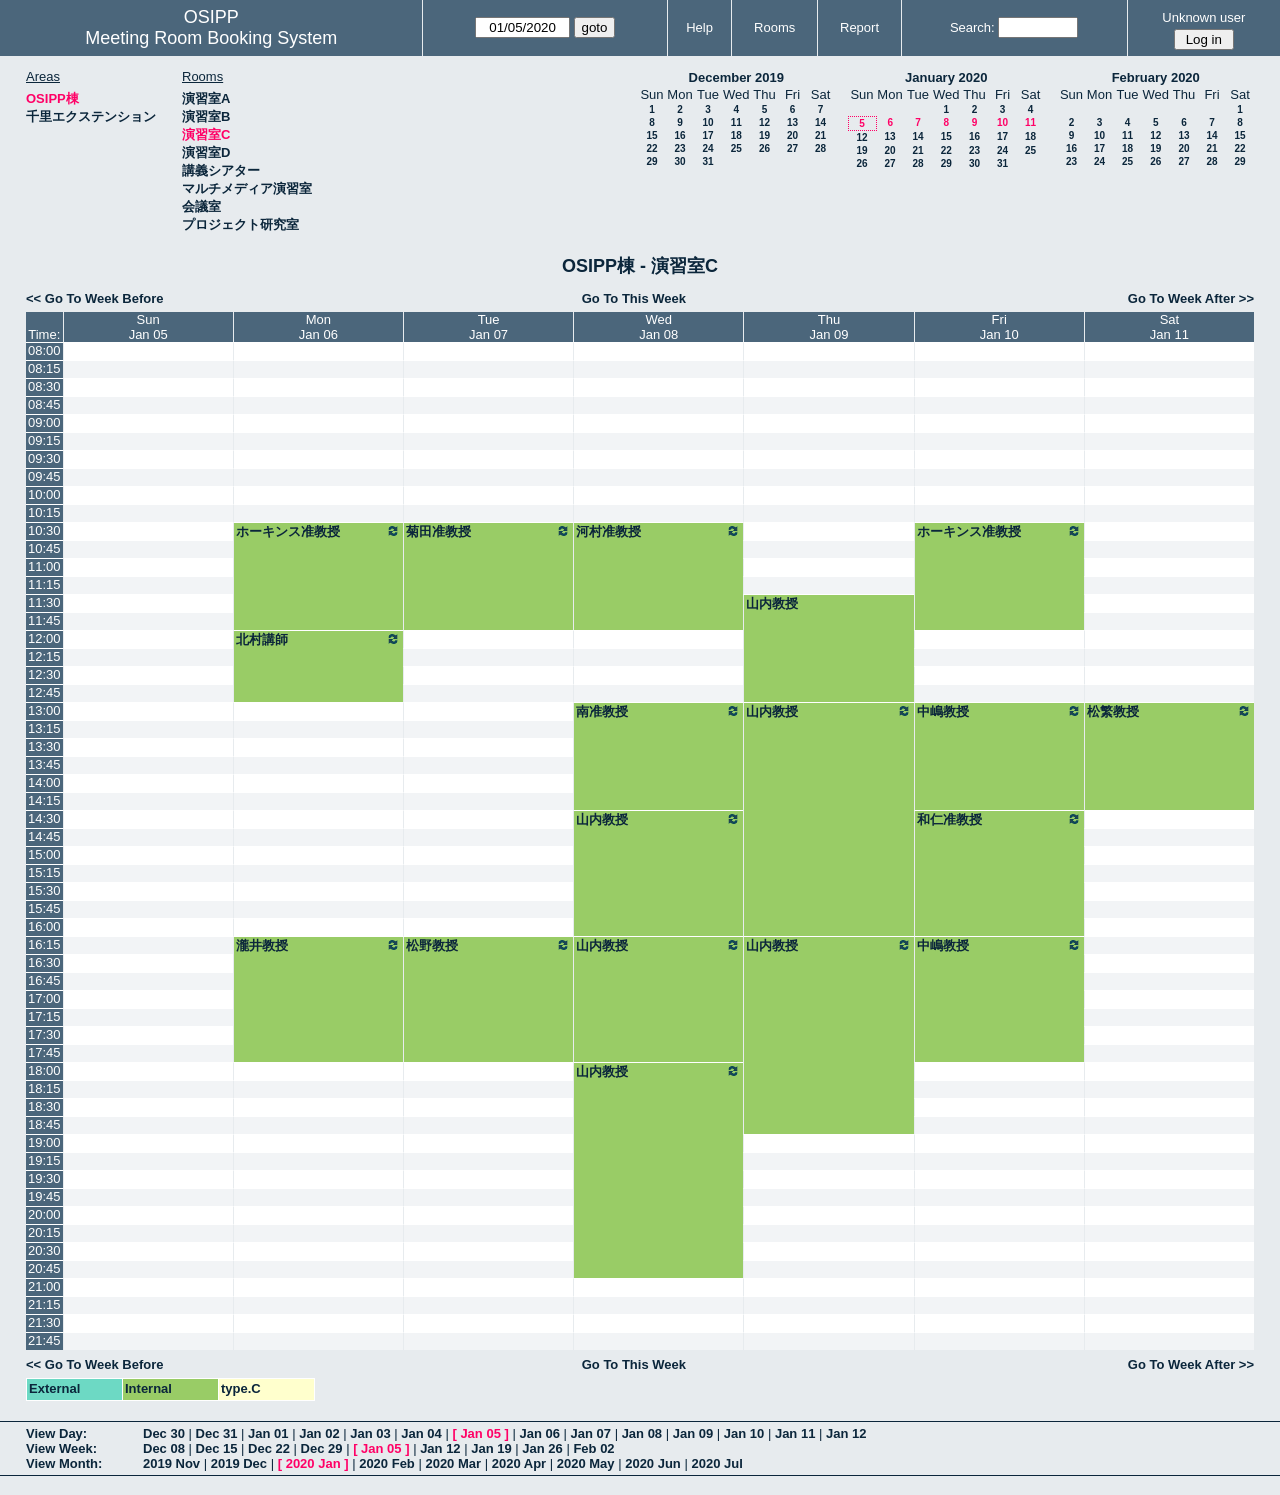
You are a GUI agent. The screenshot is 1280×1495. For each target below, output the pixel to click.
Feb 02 (593, 1448)
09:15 (44, 440)
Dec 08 (164, 1448)
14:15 (44, 800)
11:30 (44, 602)
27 (792, 148)
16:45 (44, 980)
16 (679, 135)
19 (764, 135)
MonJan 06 (318, 327)
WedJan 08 (658, 327)
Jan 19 (491, 1448)
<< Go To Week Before (95, 298)
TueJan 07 (488, 327)
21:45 (44, 1340)
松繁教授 (1169, 711)
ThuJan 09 (829, 327)
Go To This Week (634, 298)
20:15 (44, 1232)
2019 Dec (239, 1463)
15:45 (44, 908)
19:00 (44, 1142)
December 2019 (736, 77)
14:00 (44, 782)
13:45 (44, 764)
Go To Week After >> (1191, 298)
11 (736, 122)
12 (764, 122)
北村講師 (318, 639)
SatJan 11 (1169, 327)
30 (679, 161)
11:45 (44, 620)
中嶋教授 (999, 711)
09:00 (44, 422)
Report (859, 27)
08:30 (44, 386)
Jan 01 (268, 1433)
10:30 (44, 530)
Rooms (774, 27)
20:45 (44, 1268)
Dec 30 (164, 1433)
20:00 (44, 1214)
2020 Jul (716, 1463)
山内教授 (772, 603)
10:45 (44, 548)
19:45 (44, 1196)
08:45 (44, 404)
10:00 (44, 494)
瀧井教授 (318, 945)
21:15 (44, 1304)
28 (820, 148)
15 (651, 135)
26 (764, 148)
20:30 (44, 1250)
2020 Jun (653, 1463)
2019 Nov (171, 1463)
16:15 (44, 944)
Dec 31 (217, 1433)
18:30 (44, 1106)
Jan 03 (370, 1433)
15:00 (44, 854)
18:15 (44, 1088)
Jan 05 (480, 1433)
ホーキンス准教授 (318, 531)
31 (707, 161)
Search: (972, 27)
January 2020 (946, 77)
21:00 (44, 1286)
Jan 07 (591, 1433)
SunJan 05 (148, 327)
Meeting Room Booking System (211, 38)
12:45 (44, 692)
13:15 (44, 728)
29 (651, 161)
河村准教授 (658, 531)
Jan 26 (542, 1448)
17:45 (44, 1052)
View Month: (64, 1463)
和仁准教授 (999, 819)
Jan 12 (846, 1433)
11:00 (44, 566)
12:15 (44, 656)
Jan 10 (744, 1433)
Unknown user (1203, 17)
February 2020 (1156, 77)
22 (651, 148)
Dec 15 (217, 1448)
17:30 (44, 1034)
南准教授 (658, 711)
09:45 (44, 476)
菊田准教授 (488, 531)
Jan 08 (642, 1433)
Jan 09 (693, 1433)
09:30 (44, 458)
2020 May (586, 1463)
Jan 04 (421, 1433)
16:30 (44, 962)
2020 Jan (313, 1463)
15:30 (44, 890)
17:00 (44, 998)
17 (707, 135)
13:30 (44, 746)
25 (736, 148)
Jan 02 (319, 1433)
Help (699, 27)
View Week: (61, 1448)
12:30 (44, 674)
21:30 (44, 1322)
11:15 (44, 584)
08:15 (44, 368)
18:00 (44, 1070)
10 (707, 122)
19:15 (44, 1160)
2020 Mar (453, 1463)
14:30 (44, 818)
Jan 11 (795, 1433)
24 (707, 148)
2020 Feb (387, 1463)
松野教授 (488, 945)
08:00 (44, 350)
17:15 (44, 1016)
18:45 (44, 1124)
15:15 (44, 872)
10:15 (44, 512)
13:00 (44, 710)
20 (792, 135)
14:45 (44, 836)
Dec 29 (322, 1448)
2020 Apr (519, 1463)
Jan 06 (539, 1433)
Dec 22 (269, 1448)
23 (679, 148)
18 (736, 135)
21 (820, 135)
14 (820, 122)
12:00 (44, 638)
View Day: (56, 1433)
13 (792, 122)
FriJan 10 (999, 327)
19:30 (44, 1178)
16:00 (44, 926)
